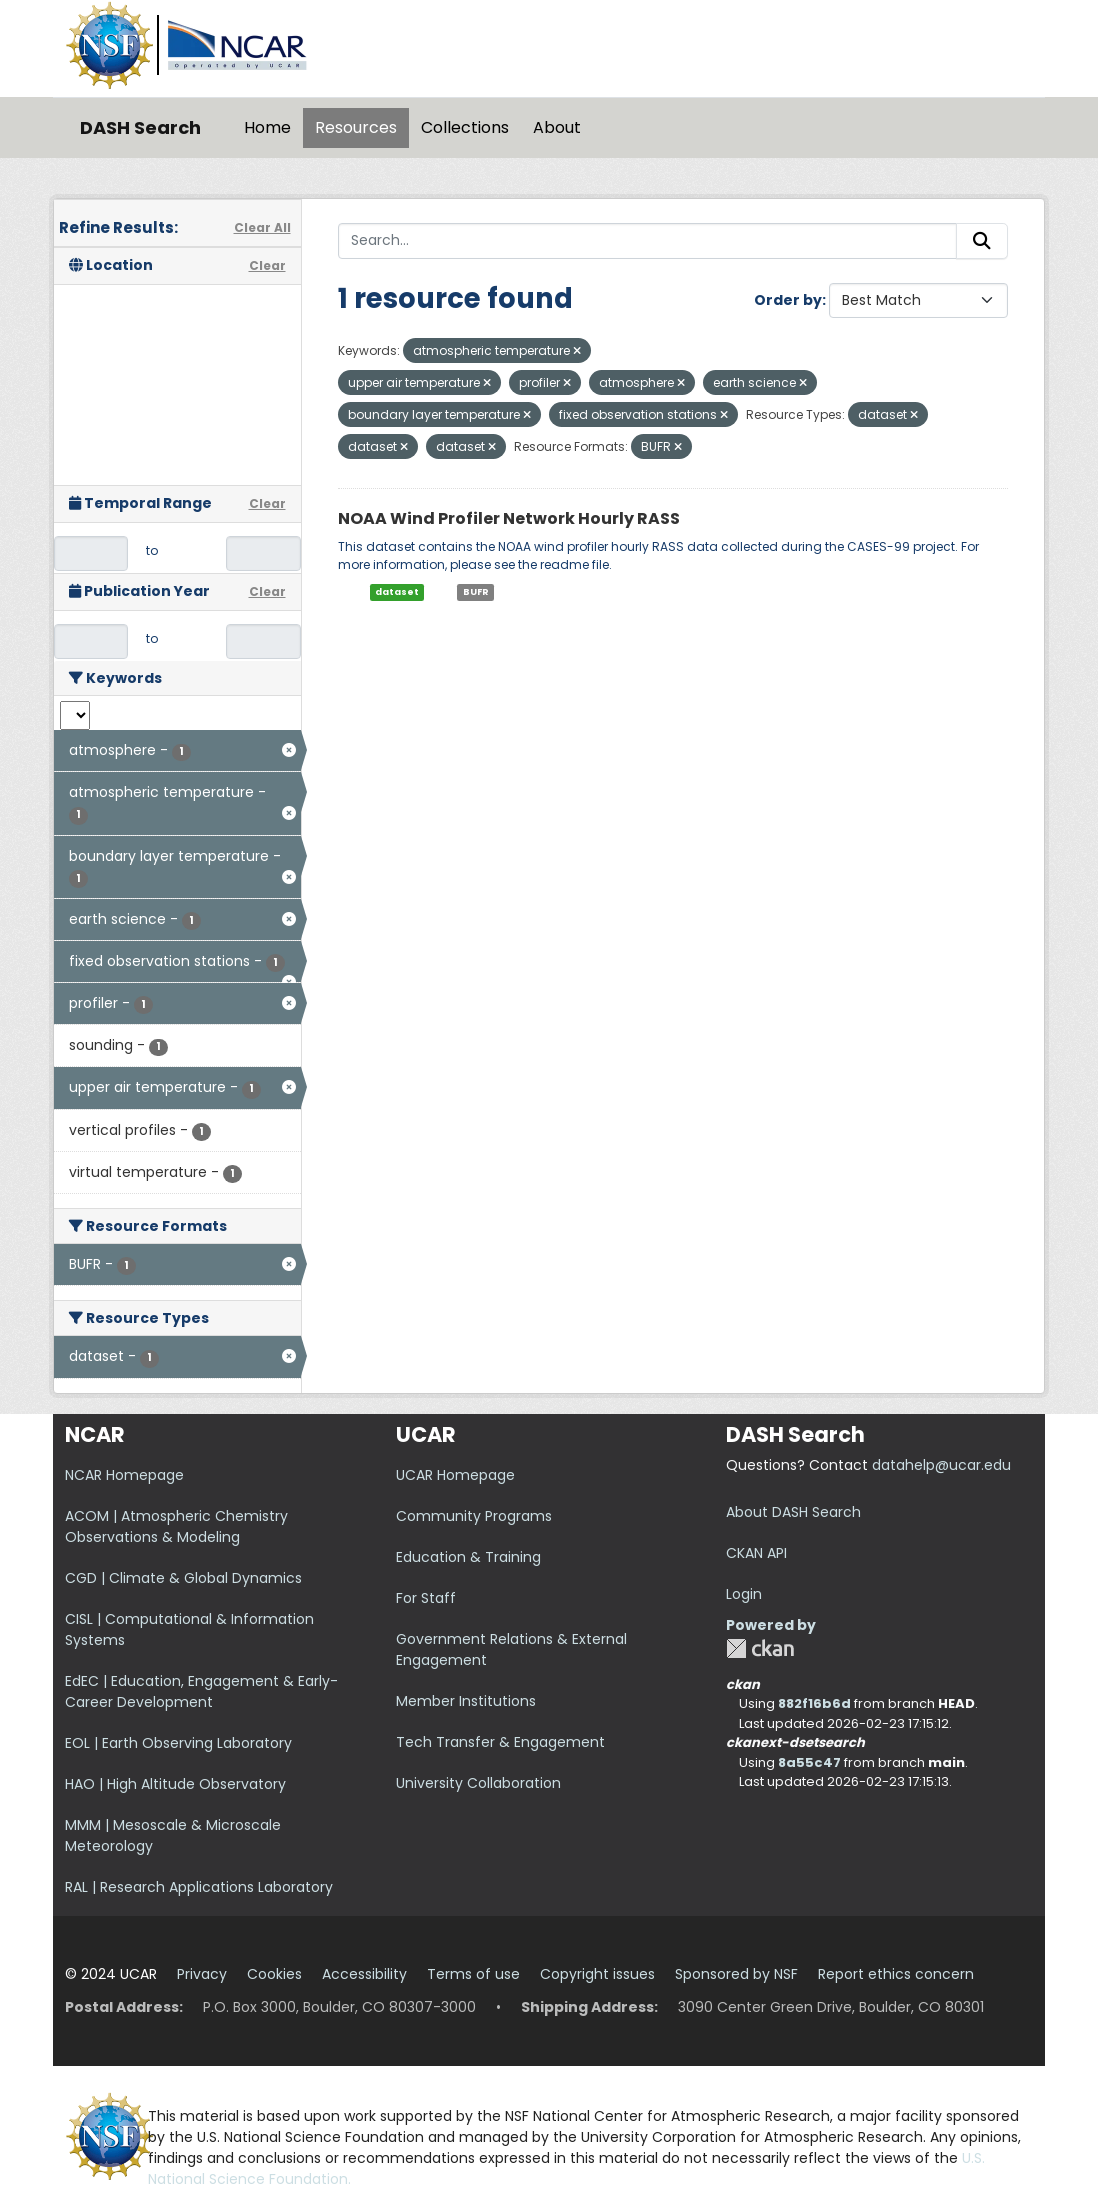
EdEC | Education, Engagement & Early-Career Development (201, 1691)
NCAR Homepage (124, 1475)
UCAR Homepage (455, 1475)
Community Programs (474, 1516)
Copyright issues (597, 1974)
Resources (356, 127)
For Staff (426, 1598)
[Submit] (982, 241)
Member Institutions (466, 1701)
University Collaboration (478, 1783)
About (557, 127)
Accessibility (364, 1974)
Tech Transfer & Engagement (500, 1742)
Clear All (262, 227)
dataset (397, 592)
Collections (465, 127)
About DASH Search (793, 1512)
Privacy (202, 1974)
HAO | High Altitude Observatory (175, 1784)
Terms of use (473, 1974)
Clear (267, 265)
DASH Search (140, 127)
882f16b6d (814, 1703)
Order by (788, 300)
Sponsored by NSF (736, 1974)
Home (267, 127)
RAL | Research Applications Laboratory (199, 1887)
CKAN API (756, 1553)
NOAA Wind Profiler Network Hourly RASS (509, 518)
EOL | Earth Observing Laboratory (178, 1743)
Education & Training (468, 1557)
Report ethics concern (896, 1974)
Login (744, 1594)
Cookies (274, 1974)
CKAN (760, 1648)
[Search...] (648, 241)
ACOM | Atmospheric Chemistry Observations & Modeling (176, 1526)
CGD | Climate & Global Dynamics (183, 1578)
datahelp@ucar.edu (941, 1465)
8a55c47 (809, 1762)
